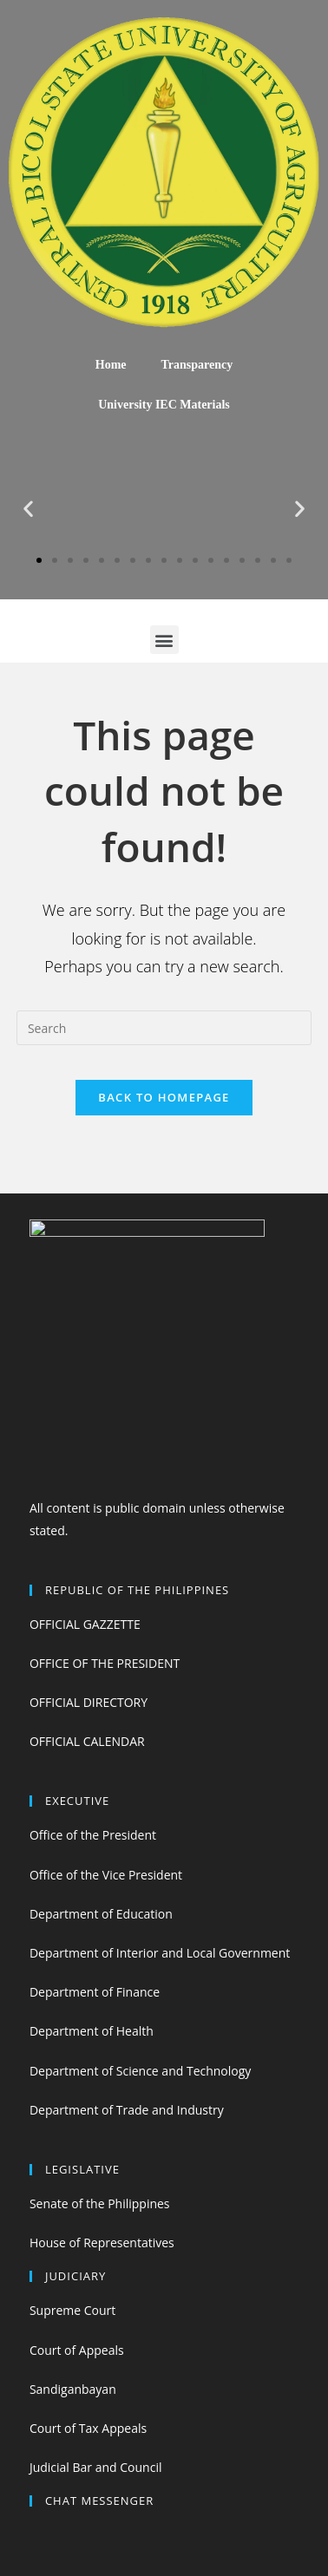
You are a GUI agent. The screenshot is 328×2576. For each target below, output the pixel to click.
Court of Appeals (77, 2350)
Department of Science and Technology (140, 2071)
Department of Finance (95, 1992)
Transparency (197, 364)
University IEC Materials (164, 404)
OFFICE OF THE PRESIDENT (105, 1663)
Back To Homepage (163, 1097)
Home (111, 364)
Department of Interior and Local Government (160, 1953)
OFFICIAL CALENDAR (87, 1741)
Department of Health (92, 2031)
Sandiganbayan (73, 2389)
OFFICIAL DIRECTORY (89, 1702)
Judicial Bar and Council (96, 2467)
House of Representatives (102, 2242)
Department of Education (101, 1914)
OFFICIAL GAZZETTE (85, 1624)
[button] (39, 560)
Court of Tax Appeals (88, 2428)
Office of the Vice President (106, 1875)
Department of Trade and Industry (127, 2110)
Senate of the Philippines (100, 2203)
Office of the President (93, 1835)
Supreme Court (72, 2310)
